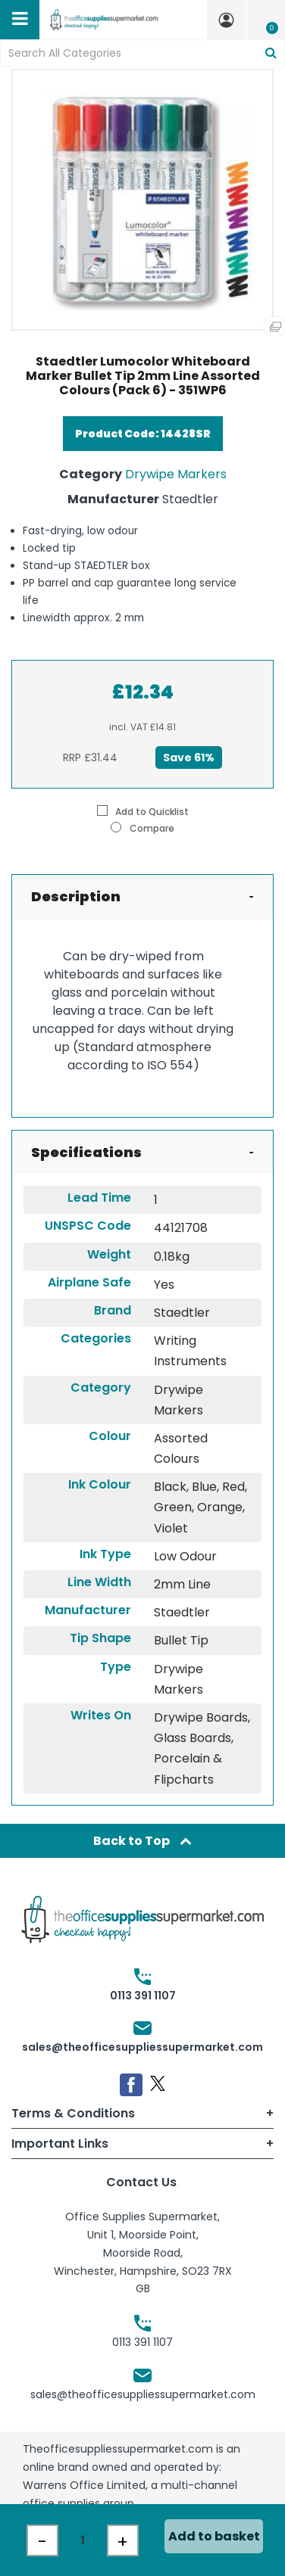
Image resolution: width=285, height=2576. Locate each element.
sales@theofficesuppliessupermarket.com (142, 2047)
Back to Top (142, 1841)
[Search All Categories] (142, 53)
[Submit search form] (271, 53)
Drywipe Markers (176, 474)
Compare (142, 827)
